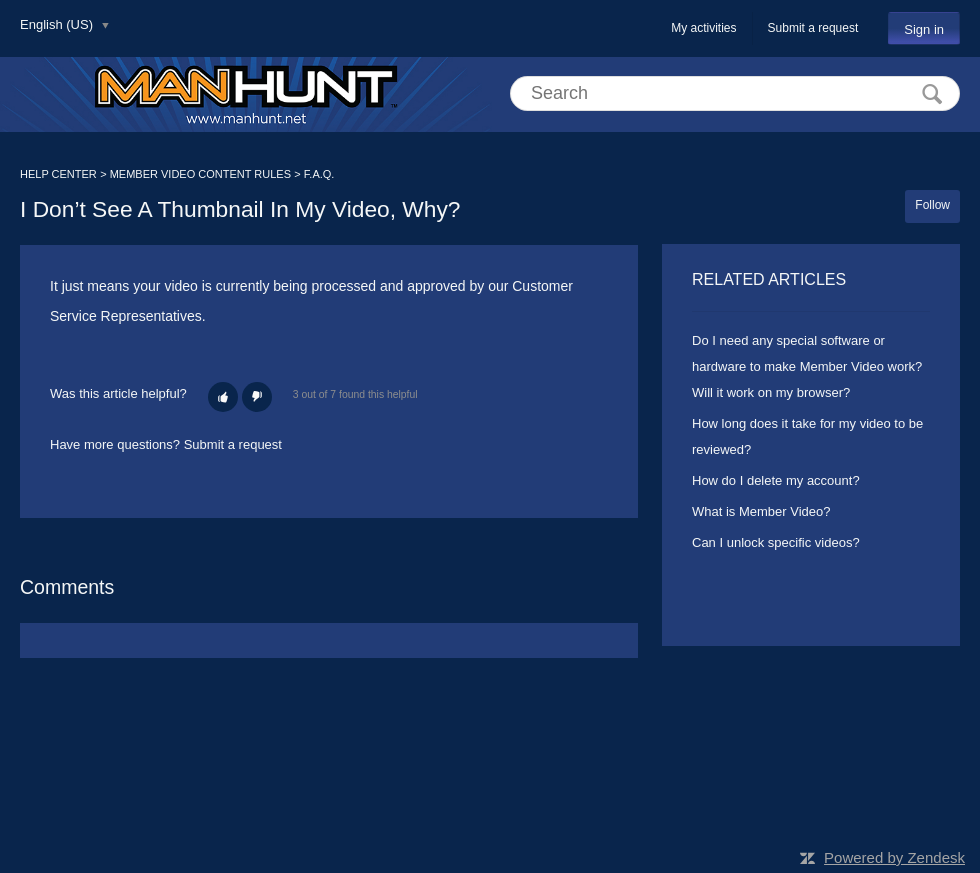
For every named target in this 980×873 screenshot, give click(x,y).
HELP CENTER (58, 174)
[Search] (735, 93)
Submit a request (813, 28)
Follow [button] (932, 205)
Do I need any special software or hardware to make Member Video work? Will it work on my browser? (807, 366)
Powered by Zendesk (894, 857)
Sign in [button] (924, 29)
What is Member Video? (761, 511)
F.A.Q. (319, 174)
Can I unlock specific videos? (776, 542)
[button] (223, 397)
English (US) (58, 24)
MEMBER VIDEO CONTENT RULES (200, 174)
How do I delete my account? (776, 480)
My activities (703, 28)
